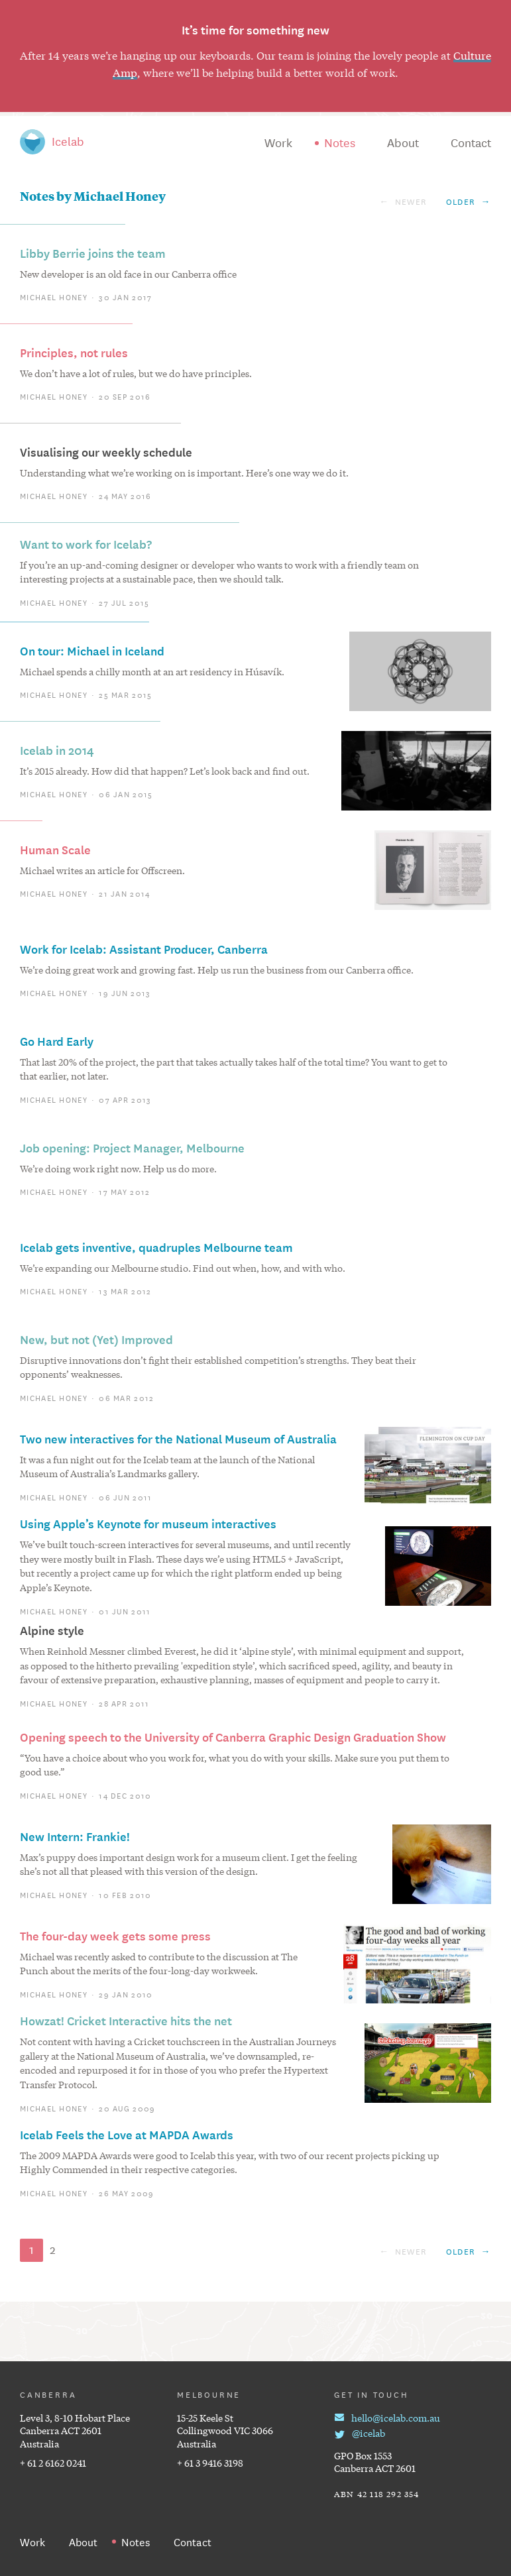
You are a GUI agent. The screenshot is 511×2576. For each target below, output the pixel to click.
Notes (339, 141)
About (403, 141)
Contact (471, 141)
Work (278, 141)
